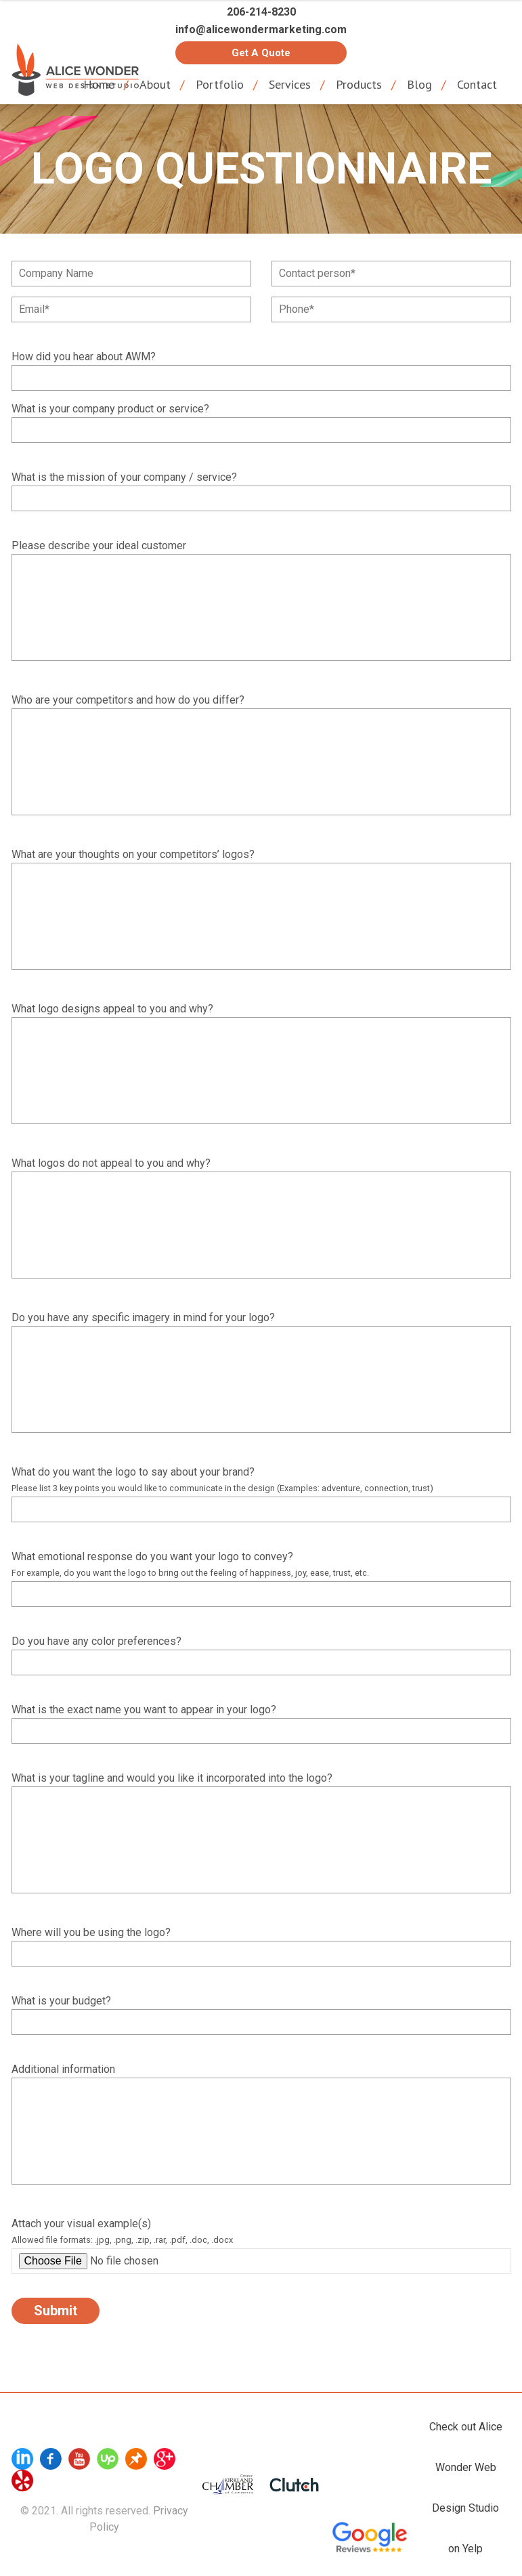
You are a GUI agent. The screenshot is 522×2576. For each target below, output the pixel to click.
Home (98, 84)
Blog (419, 84)
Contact (477, 84)
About (155, 84)
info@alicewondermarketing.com (261, 29)
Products (359, 84)
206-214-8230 (261, 12)
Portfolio (220, 84)
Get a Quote (261, 53)
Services (290, 84)
